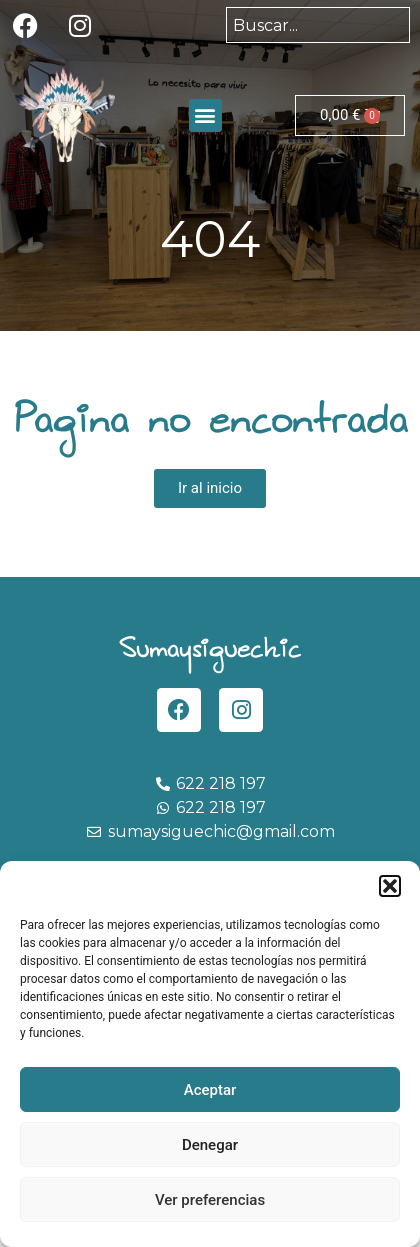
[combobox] (318, 25)
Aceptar (210, 1090)
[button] (390, 886)
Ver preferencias (210, 1200)
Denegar (210, 1145)
